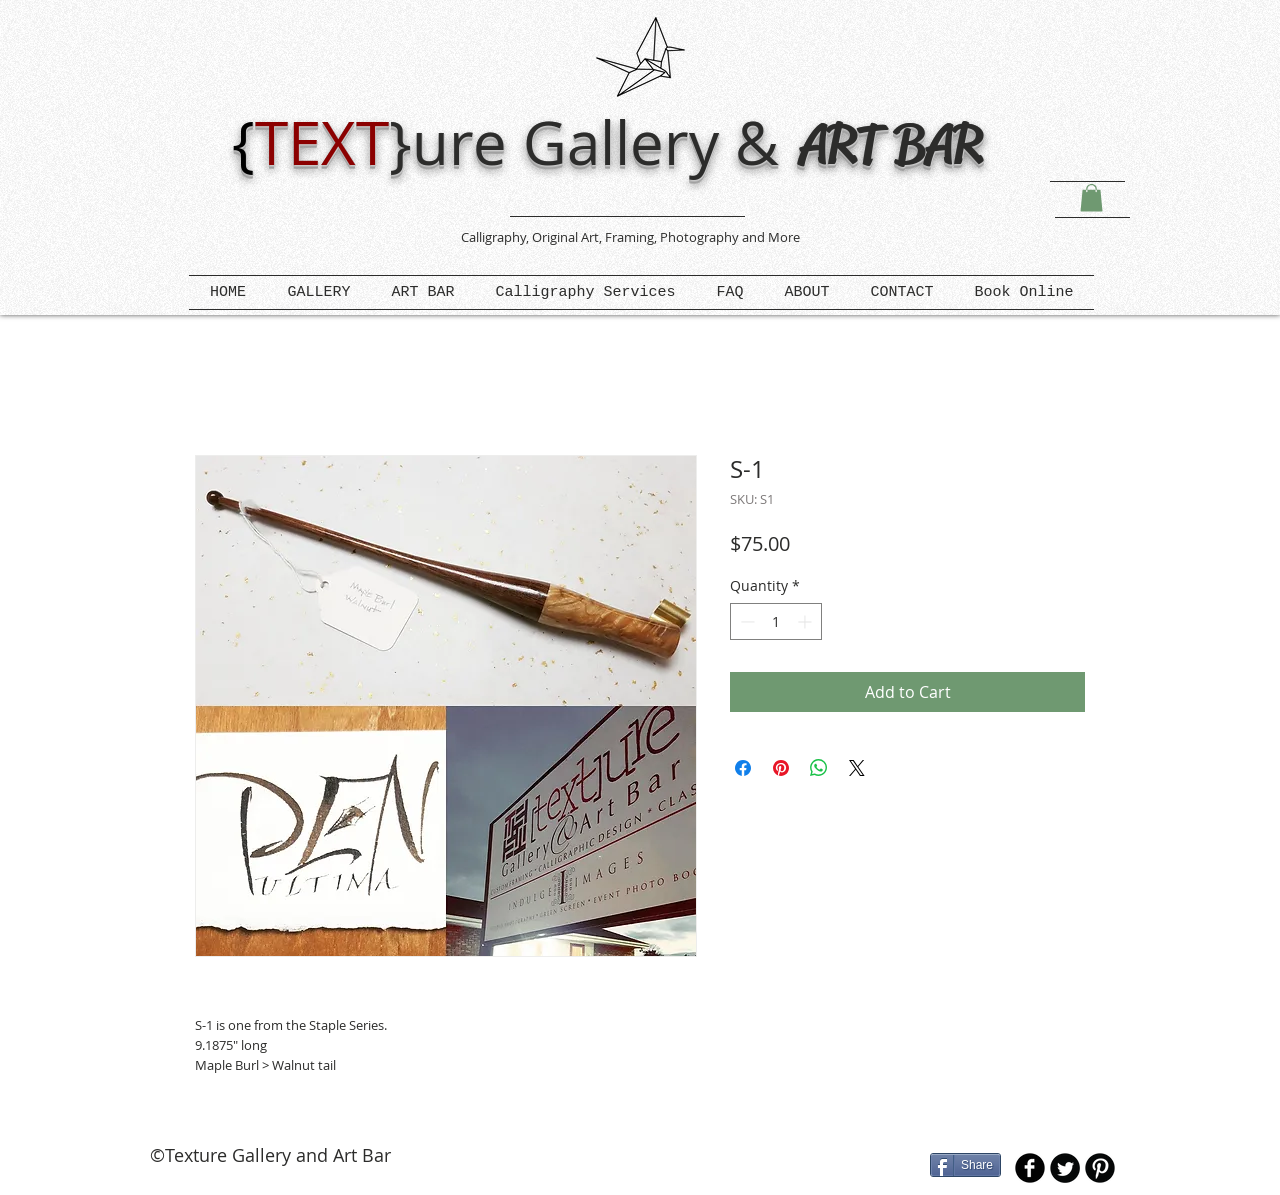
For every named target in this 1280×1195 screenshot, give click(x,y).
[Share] (965, 1165)
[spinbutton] (776, 621)
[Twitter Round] (1065, 1168)
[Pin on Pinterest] (781, 768)
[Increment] (806, 621)
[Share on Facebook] (743, 768)
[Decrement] (745, 621)
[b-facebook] (1030, 1168)
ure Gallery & (603, 142)
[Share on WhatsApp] (819, 768)
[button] (1091, 197)
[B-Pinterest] (1100, 1168)
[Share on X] (857, 768)
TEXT (322, 142)
